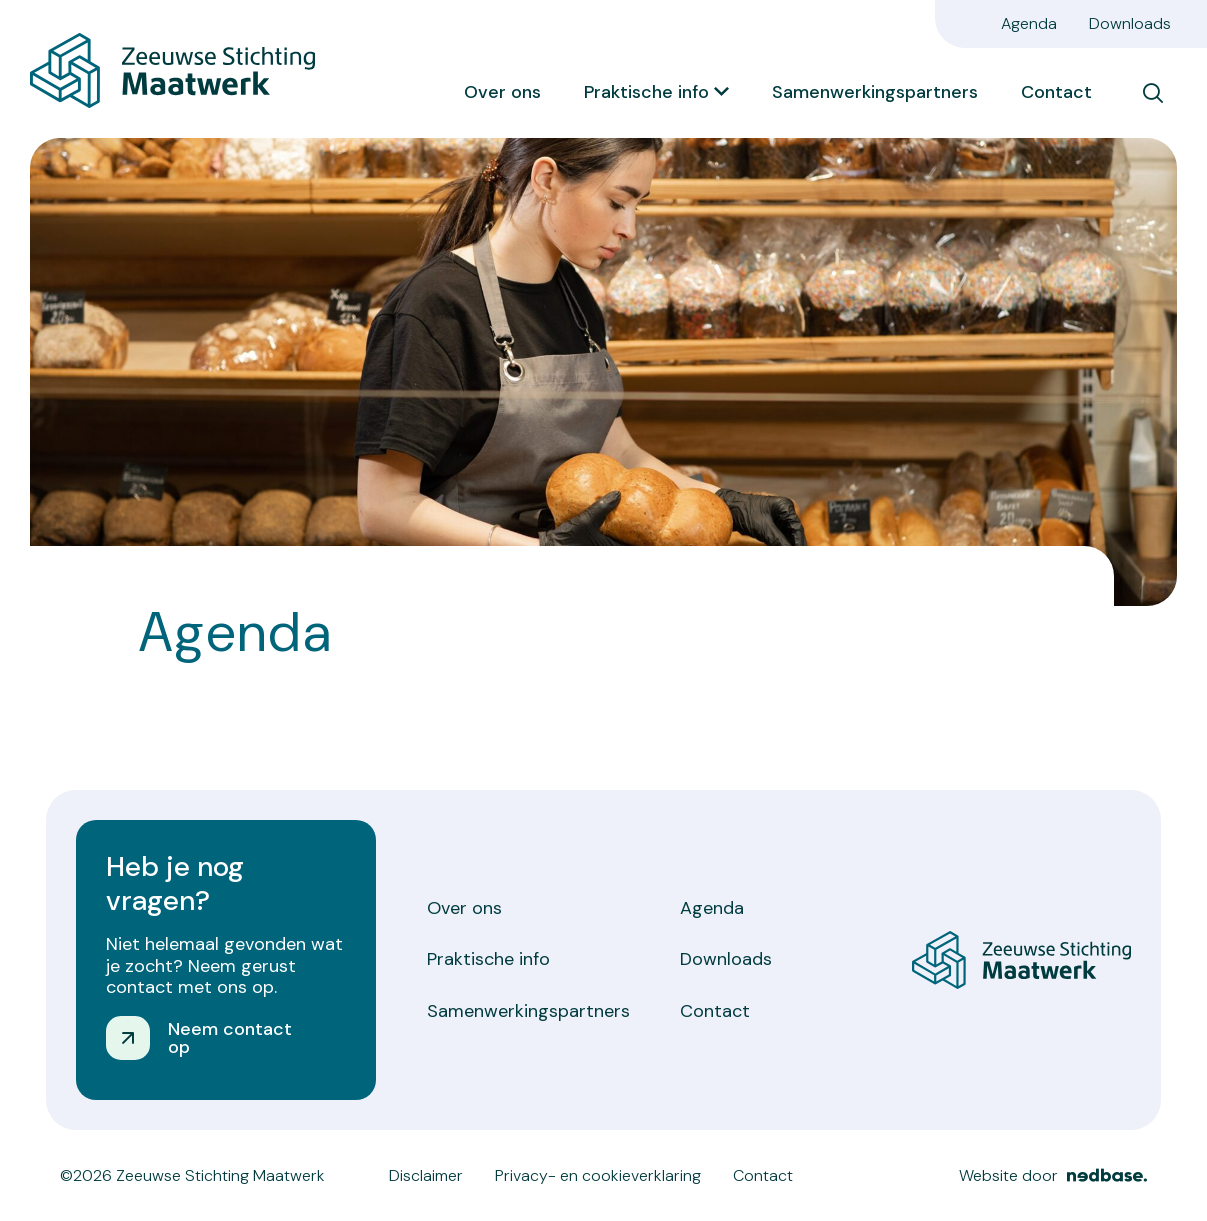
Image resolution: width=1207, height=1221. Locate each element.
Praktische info (646, 92)
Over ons (502, 92)
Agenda (1029, 23)
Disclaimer (426, 1175)
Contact (1056, 92)
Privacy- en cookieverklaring (598, 1175)
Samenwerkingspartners (875, 92)
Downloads (1130, 23)
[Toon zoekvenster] (1153, 93)
